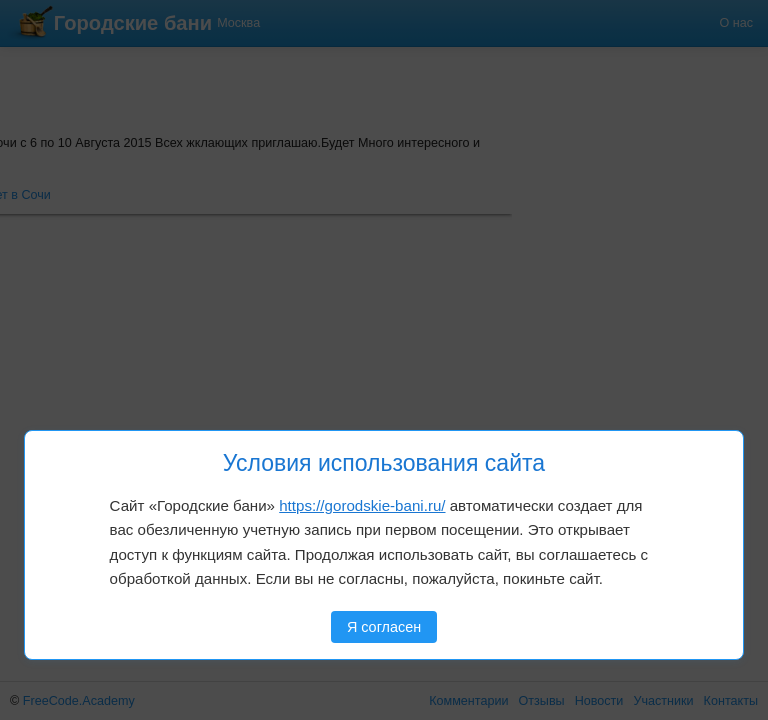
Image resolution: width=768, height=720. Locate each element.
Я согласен (384, 627)
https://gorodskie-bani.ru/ (362, 505)
